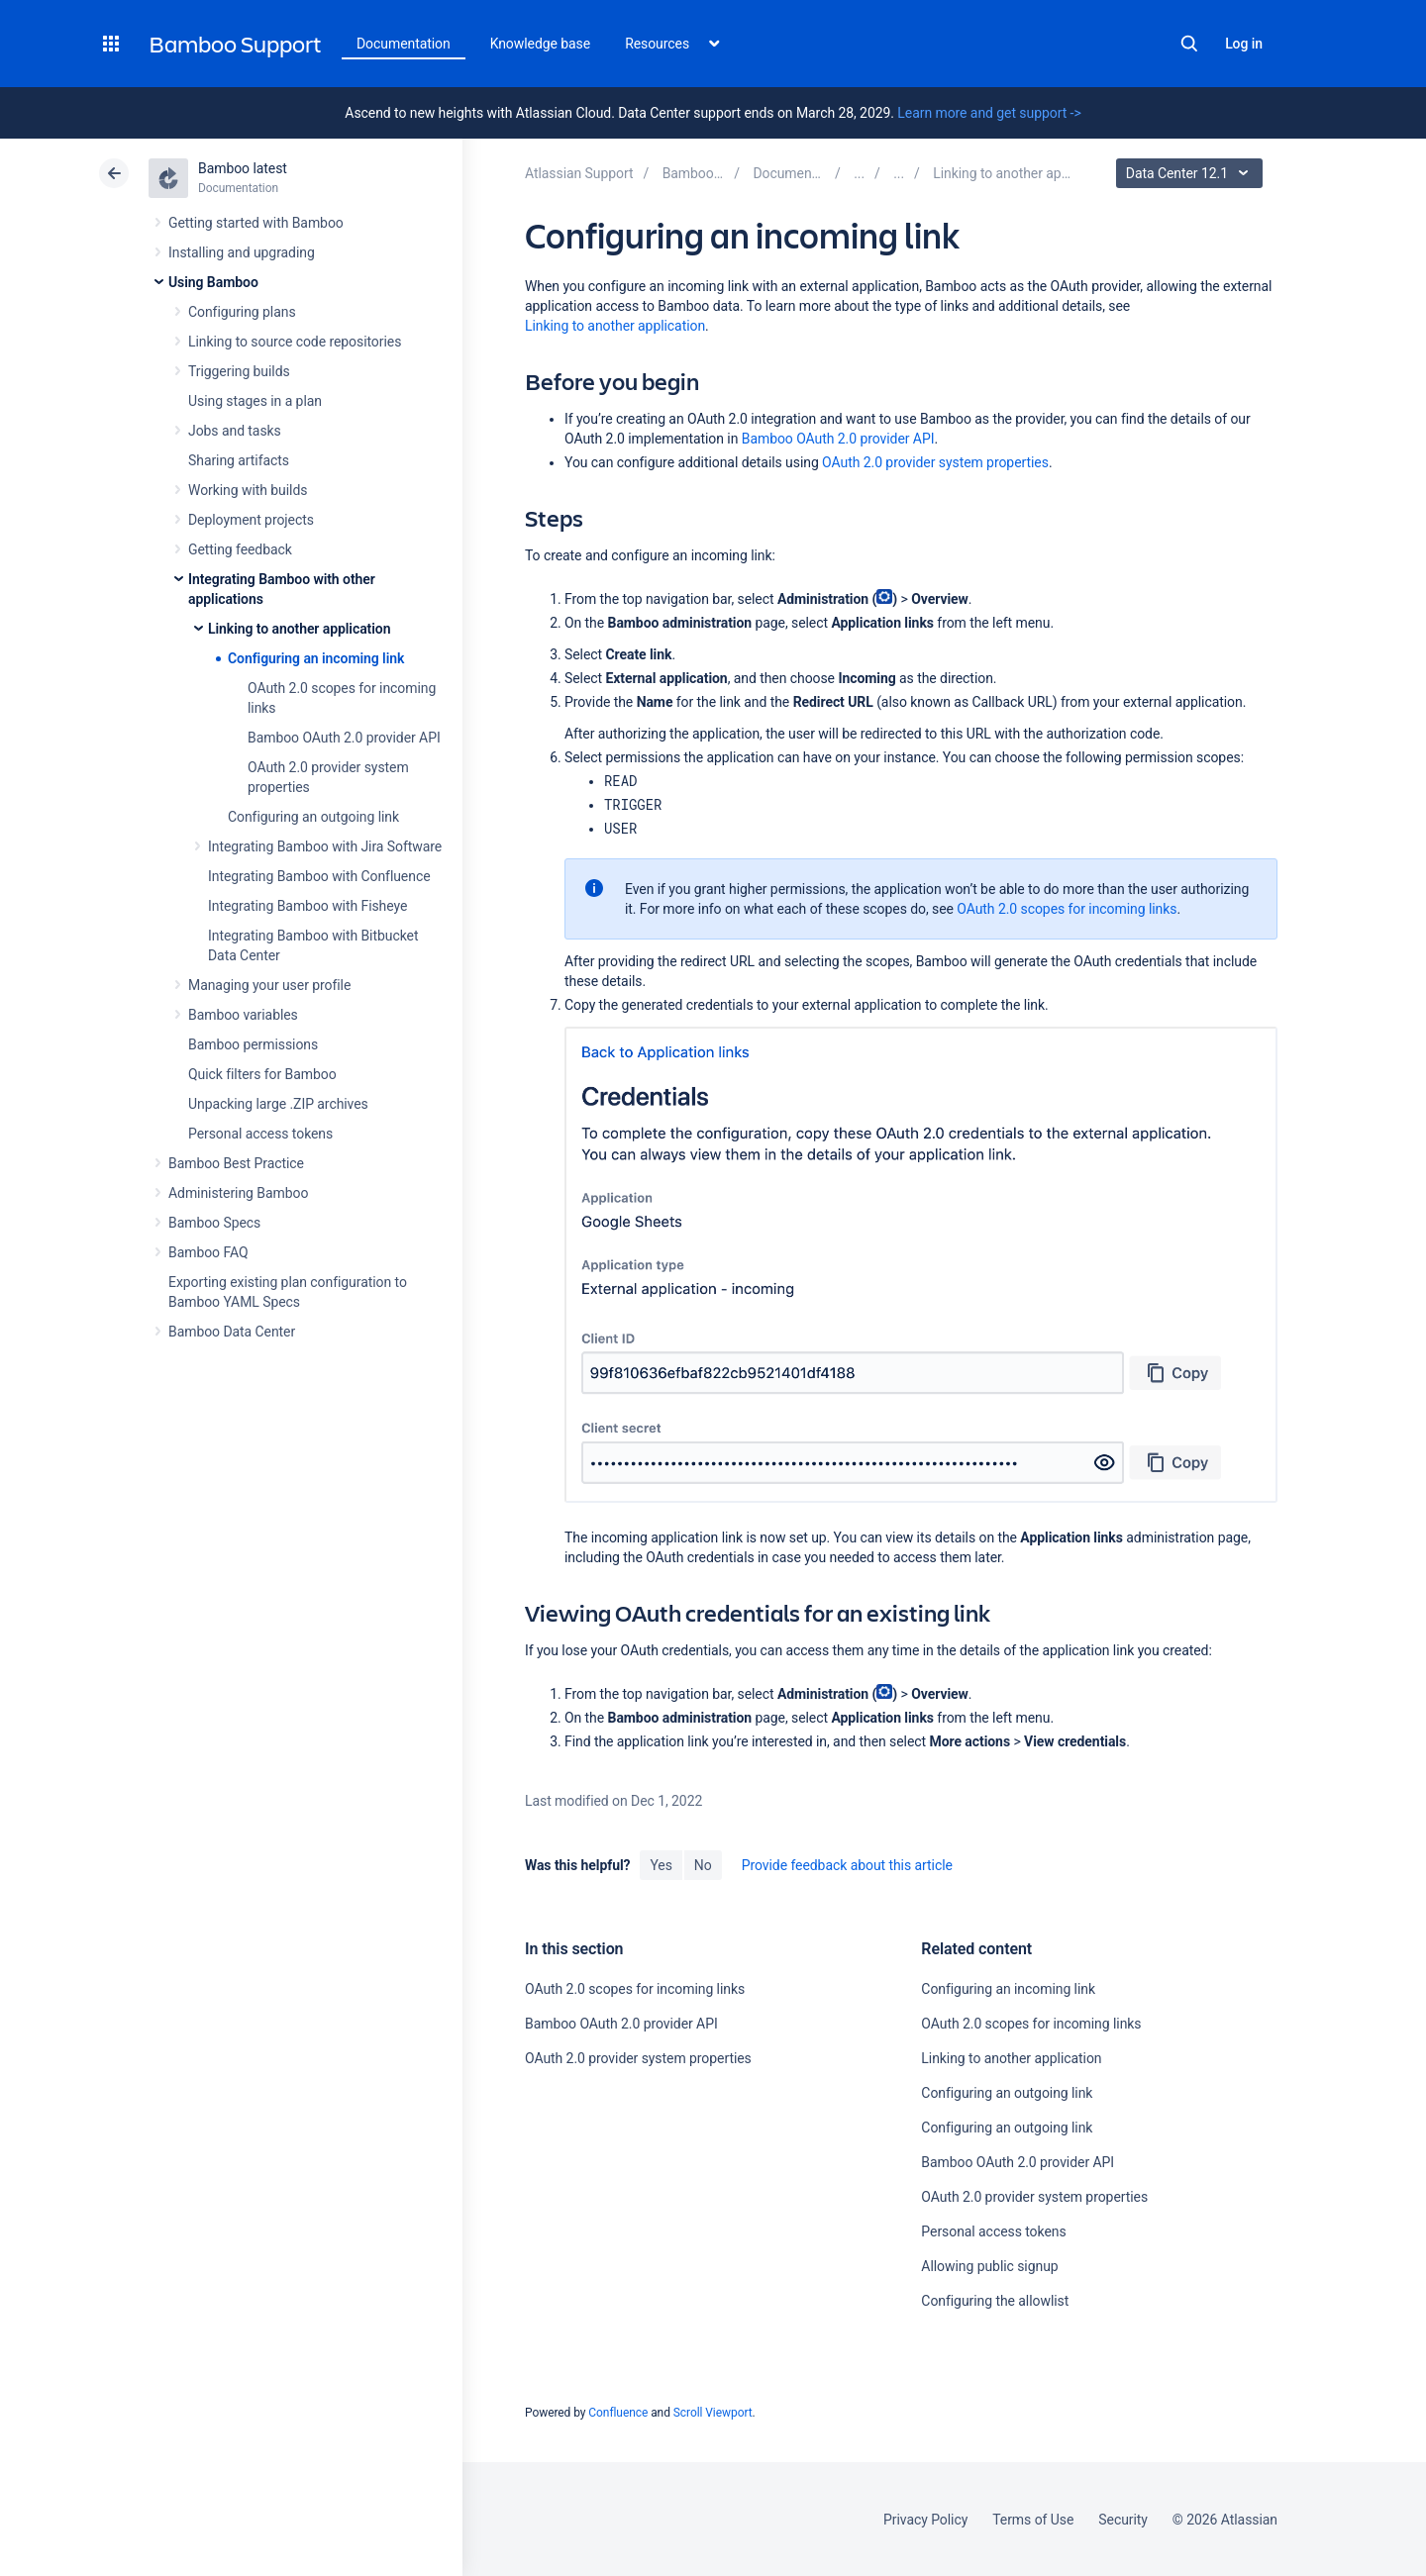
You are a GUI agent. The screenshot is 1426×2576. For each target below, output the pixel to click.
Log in (1244, 43)
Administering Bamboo (238, 1193)
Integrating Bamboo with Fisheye (307, 906)
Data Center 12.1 (1192, 173)
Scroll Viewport (713, 2413)
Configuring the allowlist (995, 2301)
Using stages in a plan (255, 401)
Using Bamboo (213, 282)
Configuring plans (242, 312)
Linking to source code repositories (294, 341)
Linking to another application (299, 629)
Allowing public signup (989, 2266)
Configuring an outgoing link (313, 817)
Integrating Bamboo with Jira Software (325, 846)
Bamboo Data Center (231, 1331)
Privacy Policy (925, 2519)
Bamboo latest (242, 168)
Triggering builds (239, 371)
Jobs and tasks (234, 431)
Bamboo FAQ (208, 1252)
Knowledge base (540, 43)
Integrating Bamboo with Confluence (319, 876)
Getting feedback (240, 549)
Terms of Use (1032, 2519)
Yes (660, 1865)
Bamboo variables (243, 1015)
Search (1189, 43)
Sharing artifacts (238, 460)
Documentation (403, 43)
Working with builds (247, 490)
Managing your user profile (269, 985)
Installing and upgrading (241, 252)
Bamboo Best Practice (236, 1163)
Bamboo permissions (253, 1044)
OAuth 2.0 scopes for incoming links (1066, 909)
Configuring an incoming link (316, 658)
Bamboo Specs (214, 1223)
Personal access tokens (260, 1133)
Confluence (618, 2413)
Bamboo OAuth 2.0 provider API (344, 737)
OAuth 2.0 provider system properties (935, 462)
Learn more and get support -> (988, 113)
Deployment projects (251, 520)
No (703, 1865)
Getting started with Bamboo (256, 223)
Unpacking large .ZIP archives (278, 1104)
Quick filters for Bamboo (262, 1074)
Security (1123, 2519)
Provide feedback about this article (847, 1865)
